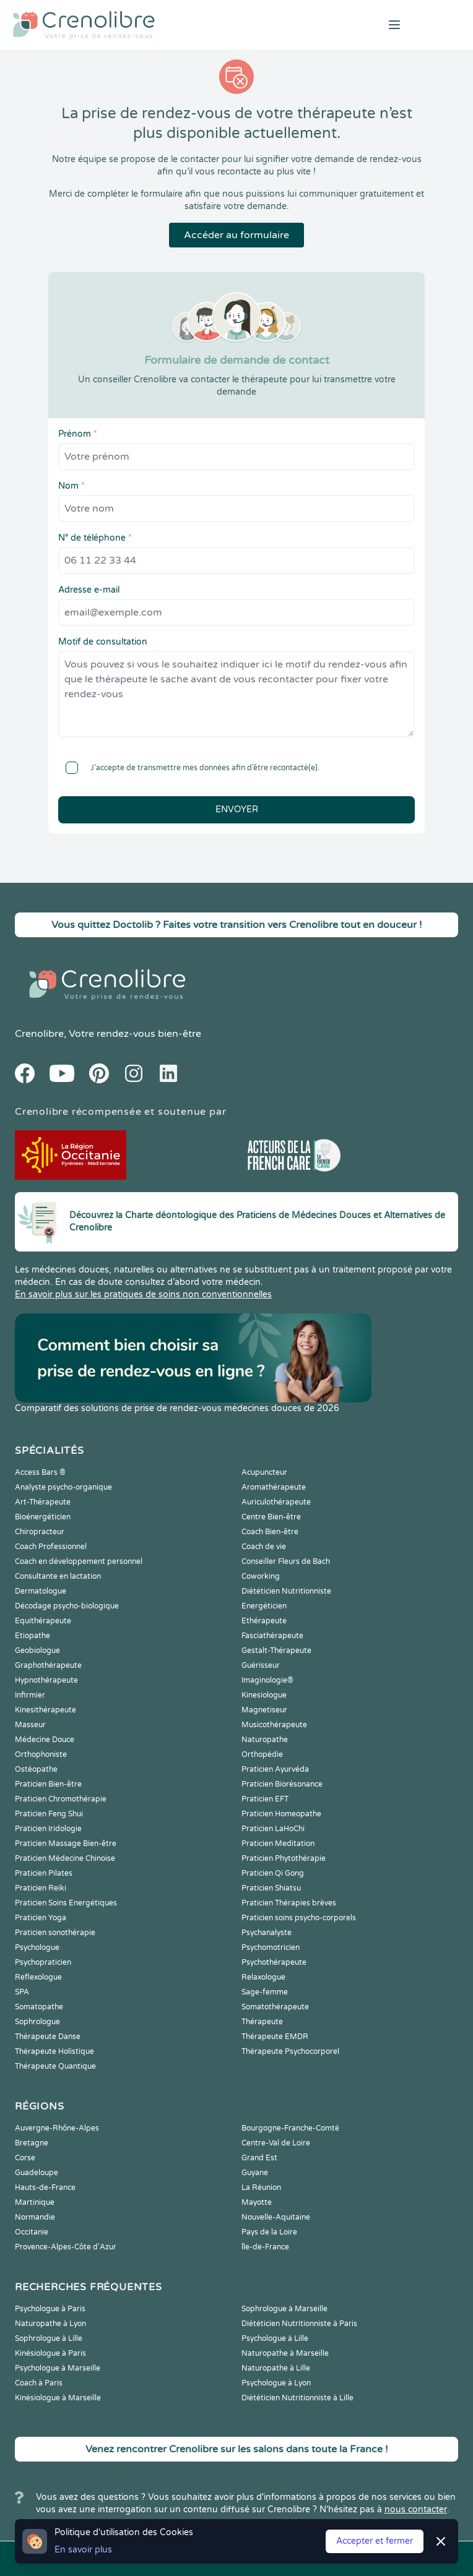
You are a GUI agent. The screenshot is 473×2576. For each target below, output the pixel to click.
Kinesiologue (264, 1695)
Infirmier (30, 1695)
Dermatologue (40, 1591)
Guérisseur (260, 1665)
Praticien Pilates (43, 1873)
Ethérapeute (264, 1620)
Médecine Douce (44, 1739)
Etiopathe (32, 1635)
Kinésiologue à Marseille (58, 2398)
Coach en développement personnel (78, 1561)
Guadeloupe (36, 2172)
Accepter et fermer (374, 2541)
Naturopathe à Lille (275, 2368)
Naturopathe (264, 1739)
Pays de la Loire (269, 2232)
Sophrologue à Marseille (284, 2308)
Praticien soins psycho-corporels (298, 1917)
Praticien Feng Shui (49, 1814)
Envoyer (236, 809)
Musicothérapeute (274, 1724)
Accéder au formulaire (236, 235)
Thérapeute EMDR (274, 2036)
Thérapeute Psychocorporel (290, 2051)
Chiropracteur (39, 1531)
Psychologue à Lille (274, 2338)
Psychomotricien (270, 1947)
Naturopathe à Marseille (285, 2353)
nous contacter (415, 2509)
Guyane (254, 2172)
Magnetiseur (264, 1710)
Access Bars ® (40, 1472)
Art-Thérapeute (43, 1502)
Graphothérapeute (48, 1665)
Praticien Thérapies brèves (288, 1903)
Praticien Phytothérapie (283, 1858)
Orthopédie (262, 1754)
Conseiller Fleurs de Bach (285, 1561)
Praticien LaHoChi (273, 1828)
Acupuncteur (264, 1472)
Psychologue (37, 1947)
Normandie (35, 2217)
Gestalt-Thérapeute (276, 1650)
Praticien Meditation (278, 1843)
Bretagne (31, 2143)
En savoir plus (83, 2549)
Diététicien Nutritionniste (286, 1591)
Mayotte (256, 2202)
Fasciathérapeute (272, 1635)
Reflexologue (38, 1977)
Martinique (34, 2202)
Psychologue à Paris (50, 2308)
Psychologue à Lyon (276, 2383)
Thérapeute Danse (47, 2036)
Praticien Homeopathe (281, 1814)
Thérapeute (262, 2021)
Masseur (30, 1724)
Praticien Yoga (40, 1917)
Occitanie (31, 2232)
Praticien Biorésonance (282, 1784)
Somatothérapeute (275, 2007)
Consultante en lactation (58, 1576)
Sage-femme (264, 1992)
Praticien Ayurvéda (275, 1769)
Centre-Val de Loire (275, 2143)
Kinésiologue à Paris (50, 2353)
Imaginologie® (267, 1680)
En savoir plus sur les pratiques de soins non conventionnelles (143, 1294)
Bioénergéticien (43, 1517)
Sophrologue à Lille (48, 2338)
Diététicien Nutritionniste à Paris (299, 2323)
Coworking (260, 1576)
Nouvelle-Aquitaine (275, 2217)
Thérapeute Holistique (54, 2051)
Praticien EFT (265, 1799)
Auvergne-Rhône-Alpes (57, 2128)
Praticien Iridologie (48, 1828)
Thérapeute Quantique (55, 2066)
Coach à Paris (39, 2383)
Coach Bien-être (269, 1531)
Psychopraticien (43, 1962)
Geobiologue (37, 1650)
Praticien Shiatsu (271, 1888)
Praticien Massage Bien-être (65, 1843)
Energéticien (264, 1606)
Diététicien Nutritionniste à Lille (297, 2398)
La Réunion (261, 2187)
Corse (25, 2157)
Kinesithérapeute (45, 1710)
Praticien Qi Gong (272, 1873)
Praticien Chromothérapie (60, 1799)
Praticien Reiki (40, 1888)
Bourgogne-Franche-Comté (290, 2128)
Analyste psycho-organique (63, 1487)
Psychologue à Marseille (57, 2368)
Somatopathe (39, 2007)
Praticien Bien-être (48, 1784)
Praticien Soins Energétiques (66, 1903)
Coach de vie (263, 1546)
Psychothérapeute (273, 1962)
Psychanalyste (266, 1932)
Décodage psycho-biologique (67, 1606)
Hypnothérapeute (46, 1680)
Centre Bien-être (271, 1517)
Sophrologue (37, 2021)
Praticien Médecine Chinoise (65, 1858)
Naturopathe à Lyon (50, 2323)
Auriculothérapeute (276, 1502)
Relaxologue (263, 1977)
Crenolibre (39, 1034)
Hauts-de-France (45, 2187)
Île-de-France (265, 2247)
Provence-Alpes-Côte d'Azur (65, 2247)
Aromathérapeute (273, 1487)
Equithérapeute (43, 1620)
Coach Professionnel (51, 1546)
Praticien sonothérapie (55, 1932)
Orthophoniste (41, 1754)
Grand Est (259, 2157)
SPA (22, 1992)
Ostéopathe (36, 1769)
